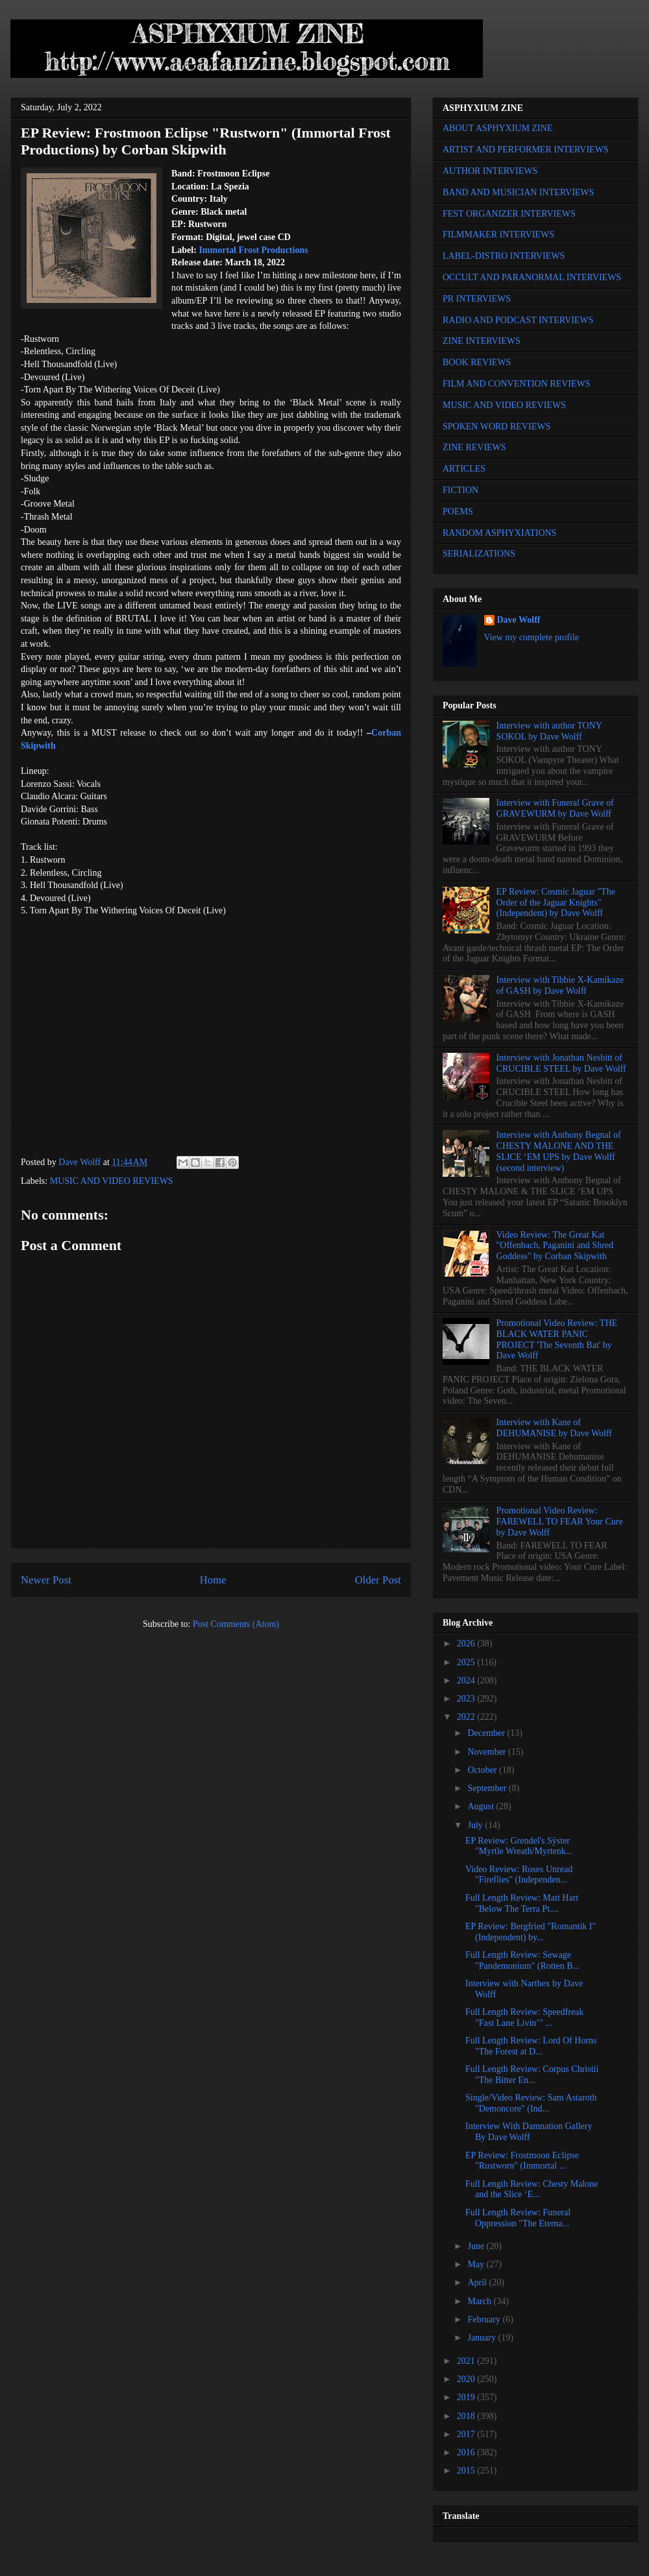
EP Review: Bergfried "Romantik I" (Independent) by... (530, 1931)
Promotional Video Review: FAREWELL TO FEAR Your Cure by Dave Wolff (559, 1521)
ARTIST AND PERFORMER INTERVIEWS (526, 149)
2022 (467, 1717)
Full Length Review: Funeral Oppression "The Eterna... (517, 2218)
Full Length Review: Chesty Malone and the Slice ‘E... (531, 2189)
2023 (467, 1698)
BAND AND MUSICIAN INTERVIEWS (518, 192)
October (483, 1770)
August (481, 1806)
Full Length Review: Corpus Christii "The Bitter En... (531, 2074)
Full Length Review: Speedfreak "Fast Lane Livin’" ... (524, 2017)
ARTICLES (464, 469)
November (487, 1752)
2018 (467, 2416)
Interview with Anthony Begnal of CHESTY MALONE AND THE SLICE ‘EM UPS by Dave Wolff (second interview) (558, 1151)
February (484, 2319)
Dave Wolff (519, 620)
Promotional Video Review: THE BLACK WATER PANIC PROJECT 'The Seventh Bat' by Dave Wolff (556, 1339)
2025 (467, 1662)
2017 (467, 2434)
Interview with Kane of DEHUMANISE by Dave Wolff (554, 1427)
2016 (467, 2452)
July (476, 1825)
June (476, 2246)
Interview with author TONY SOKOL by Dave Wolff (549, 731)
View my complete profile (532, 637)
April (478, 2282)
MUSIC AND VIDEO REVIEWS (111, 1181)
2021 (467, 2361)
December (487, 1733)
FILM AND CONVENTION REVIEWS (517, 384)
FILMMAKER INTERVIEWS (498, 234)
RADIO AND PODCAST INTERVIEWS (518, 320)
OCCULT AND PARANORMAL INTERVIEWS (532, 277)
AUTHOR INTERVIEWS (490, 171)
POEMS (458, 511)
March (480, 2301)
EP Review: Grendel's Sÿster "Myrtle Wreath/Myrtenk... (518, 1846)
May (476, 2264)
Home (213, 1580)
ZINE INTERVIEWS (481, 341)
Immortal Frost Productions (253, 250)
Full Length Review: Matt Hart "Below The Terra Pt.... (521, 1903)
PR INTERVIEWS (477, 299)
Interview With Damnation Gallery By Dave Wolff (529, 2131)
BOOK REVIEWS (477, 362)
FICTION (460, 490)
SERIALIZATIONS (479, 554)
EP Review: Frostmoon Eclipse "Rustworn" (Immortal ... (522, 2160)
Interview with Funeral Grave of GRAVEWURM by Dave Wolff (555, 808)
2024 (467, 1680)
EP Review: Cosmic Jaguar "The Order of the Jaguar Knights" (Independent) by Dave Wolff (555, 903)
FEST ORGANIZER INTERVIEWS (509, 214)
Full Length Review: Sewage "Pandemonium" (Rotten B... (522, 1960)
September (487, 1788)
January (482, 2337)
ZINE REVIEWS (474, 447)
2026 (467, 1643)
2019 (467, 2397)
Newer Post (46, 1580)
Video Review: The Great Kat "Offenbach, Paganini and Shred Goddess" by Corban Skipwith (554, 1246)
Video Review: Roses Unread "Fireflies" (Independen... (518, 1874)
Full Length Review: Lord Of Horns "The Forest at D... (531, 2046)
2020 (467, 2379)
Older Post (378, 1580)
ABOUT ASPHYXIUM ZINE (497, 128)
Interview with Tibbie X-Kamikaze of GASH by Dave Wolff (560, 985)
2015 (467, 2470)
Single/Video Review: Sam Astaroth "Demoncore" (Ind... (531, 2103)
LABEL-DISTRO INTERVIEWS (504, 256)
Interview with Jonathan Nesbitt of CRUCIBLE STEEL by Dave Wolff (561, 1063)
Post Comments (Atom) (236, 1624)
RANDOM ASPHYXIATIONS (499, 533)
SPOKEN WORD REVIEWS (496, 426)
